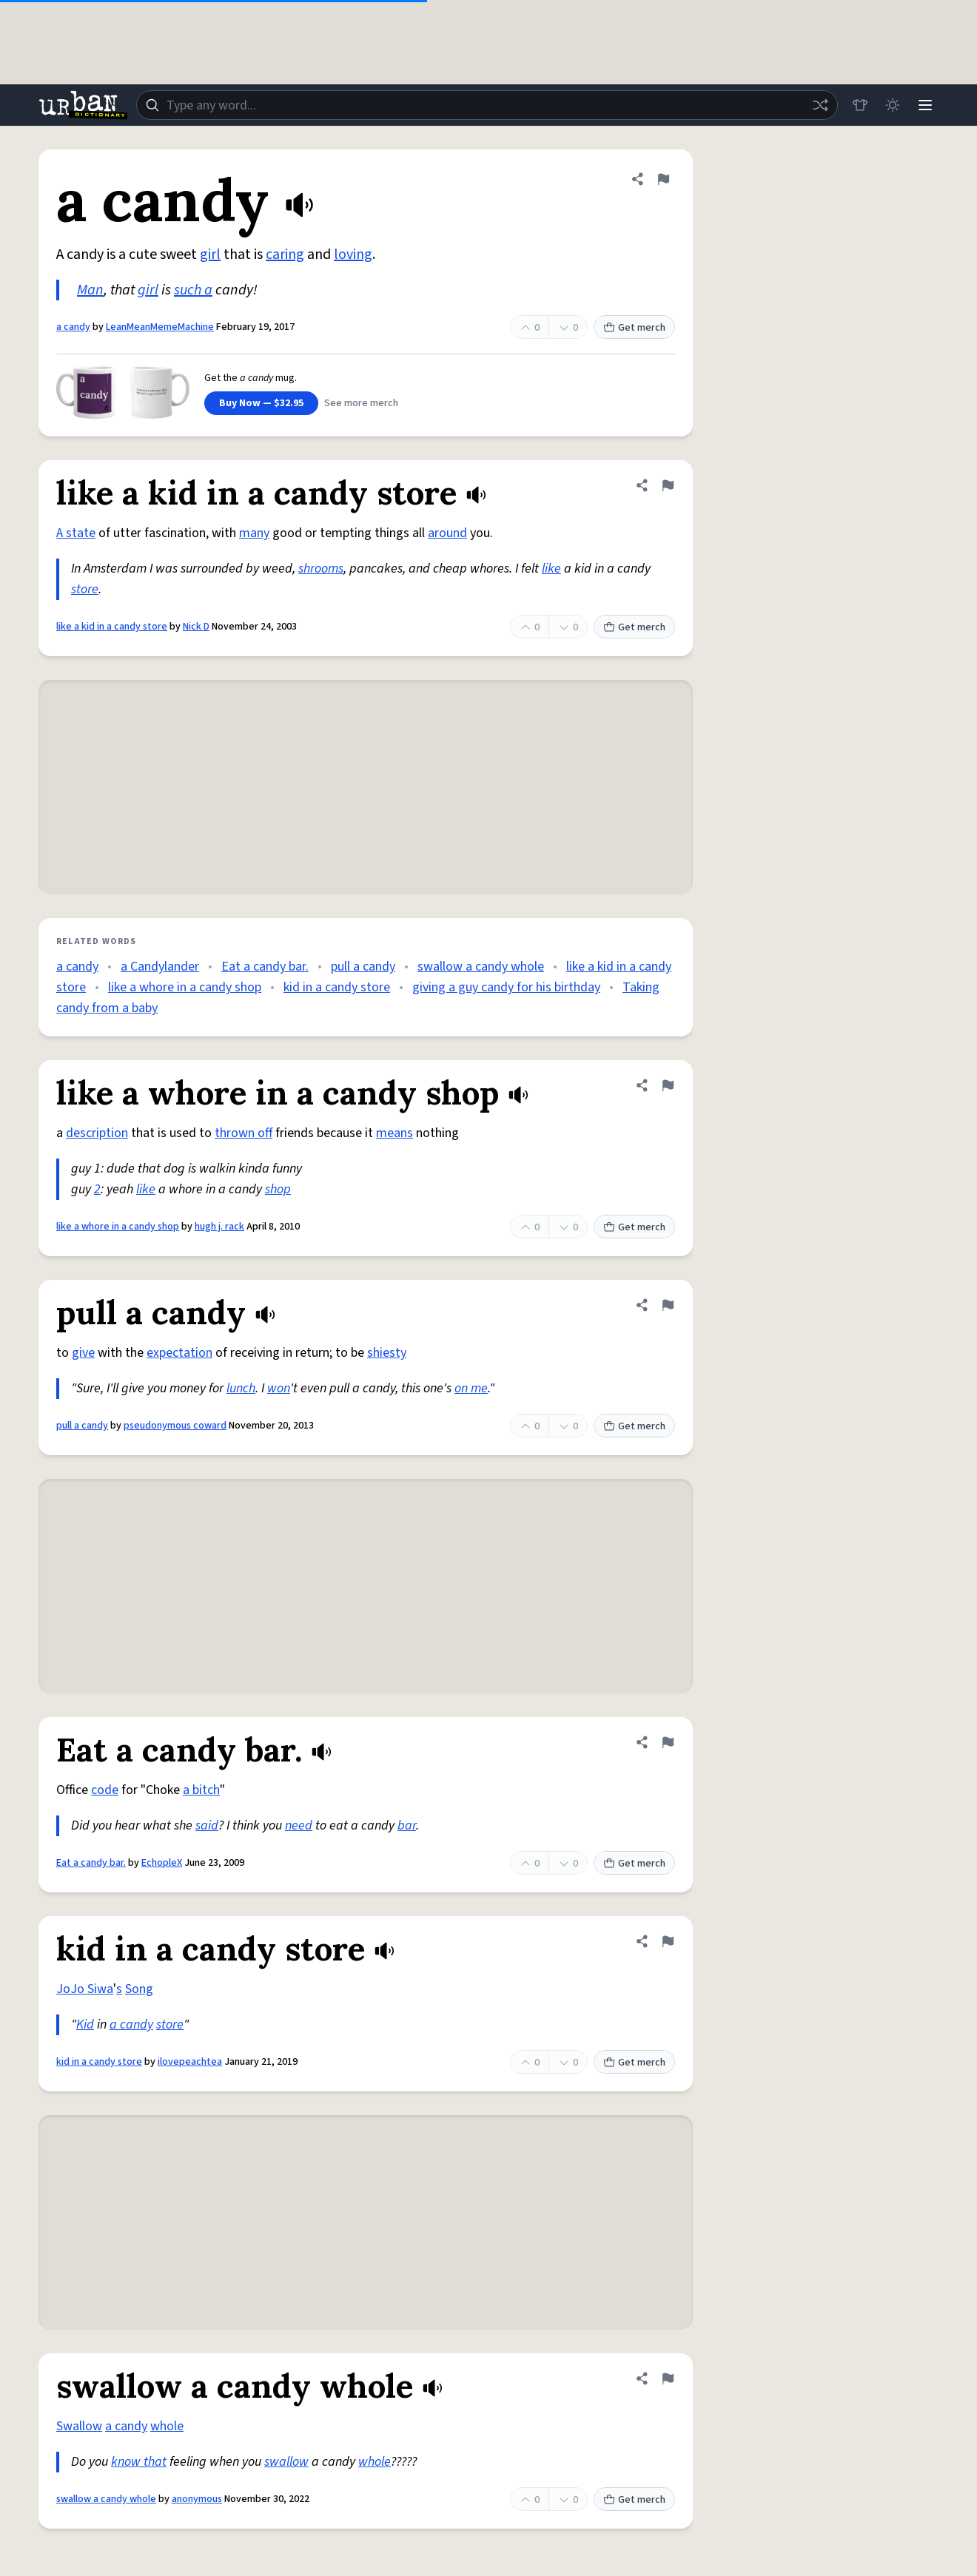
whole (167, 2426)
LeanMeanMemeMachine (160, 327)
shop (278, 1189)
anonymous (197, 2499)
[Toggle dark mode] (892, 105)
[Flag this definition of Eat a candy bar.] (667, 1742)
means (394, 1133)
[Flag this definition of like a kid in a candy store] (667, 485)
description (97, 1133)
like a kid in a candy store (111, 626)
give (83, 1352)
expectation (179, 1352)
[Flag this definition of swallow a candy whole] (667, 2378)
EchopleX (161, 1862)
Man (90, 290)
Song (139, 1989)
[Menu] (925, 105)
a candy (73, 327)
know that (139, 2461)
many (254, 533)
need (298, 1825)
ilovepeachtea (190, 2061)
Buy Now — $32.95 (261, 403)
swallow (286, 2461)
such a (193, 290)
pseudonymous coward (175, 1425)
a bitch (201, 1790)
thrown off (243, 1133)
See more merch (361, 403)
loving (353, 254)
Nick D (196, 626)
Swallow (79, 2426)
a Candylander (160, 966)
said (206, 1825)
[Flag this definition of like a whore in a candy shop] (667, 1085)
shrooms (320, 568)
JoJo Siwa (84, 1989)
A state (75, 533)
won (278, 1388)
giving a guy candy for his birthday (506, 987)
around (447, 533)
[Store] (860, 105)
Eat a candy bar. (265, 966)
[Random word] (820, 105)
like (551, 568)
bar (406, 1825)
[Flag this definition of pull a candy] (667, 1305)
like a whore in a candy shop (184, 987)
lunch (240, 1388)
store (84, 589)
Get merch (634, 327)
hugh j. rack (219, 1226)
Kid (85, 2024)
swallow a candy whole (480, 966)
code (104, 1790)
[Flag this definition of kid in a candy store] (667, 1941)
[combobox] (487, 105)
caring (285, 254)
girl (210, 254)
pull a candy (363, 966)
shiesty (386, 1352)
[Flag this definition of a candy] (663, 179)
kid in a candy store (336, 987)
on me (471, 1388)
